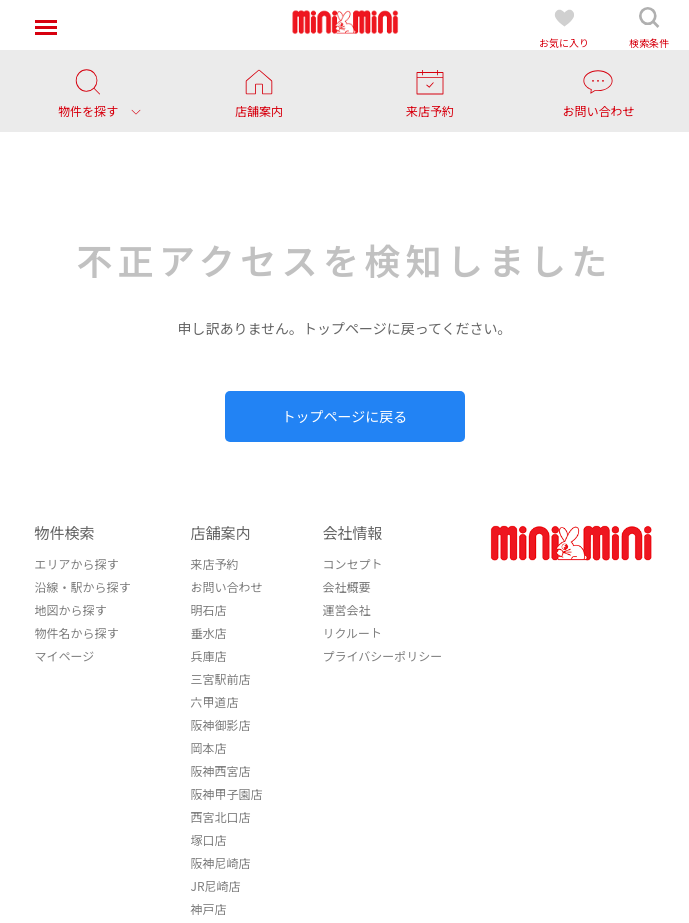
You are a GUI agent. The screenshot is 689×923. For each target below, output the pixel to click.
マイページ (64, 655)
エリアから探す (76, 563)
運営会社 (346, 609)
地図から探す (70, 609)
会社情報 (352, 532)
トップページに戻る (345, 416)
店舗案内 (220, 532)
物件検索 (64, 532)
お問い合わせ (226, 586)
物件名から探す (76, 632)
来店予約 (214, 563)
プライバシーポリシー (382, 655)
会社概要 (346, 586)
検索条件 (649, 27)
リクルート (352, 632)
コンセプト (352, 563)
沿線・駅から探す (82, 586)
